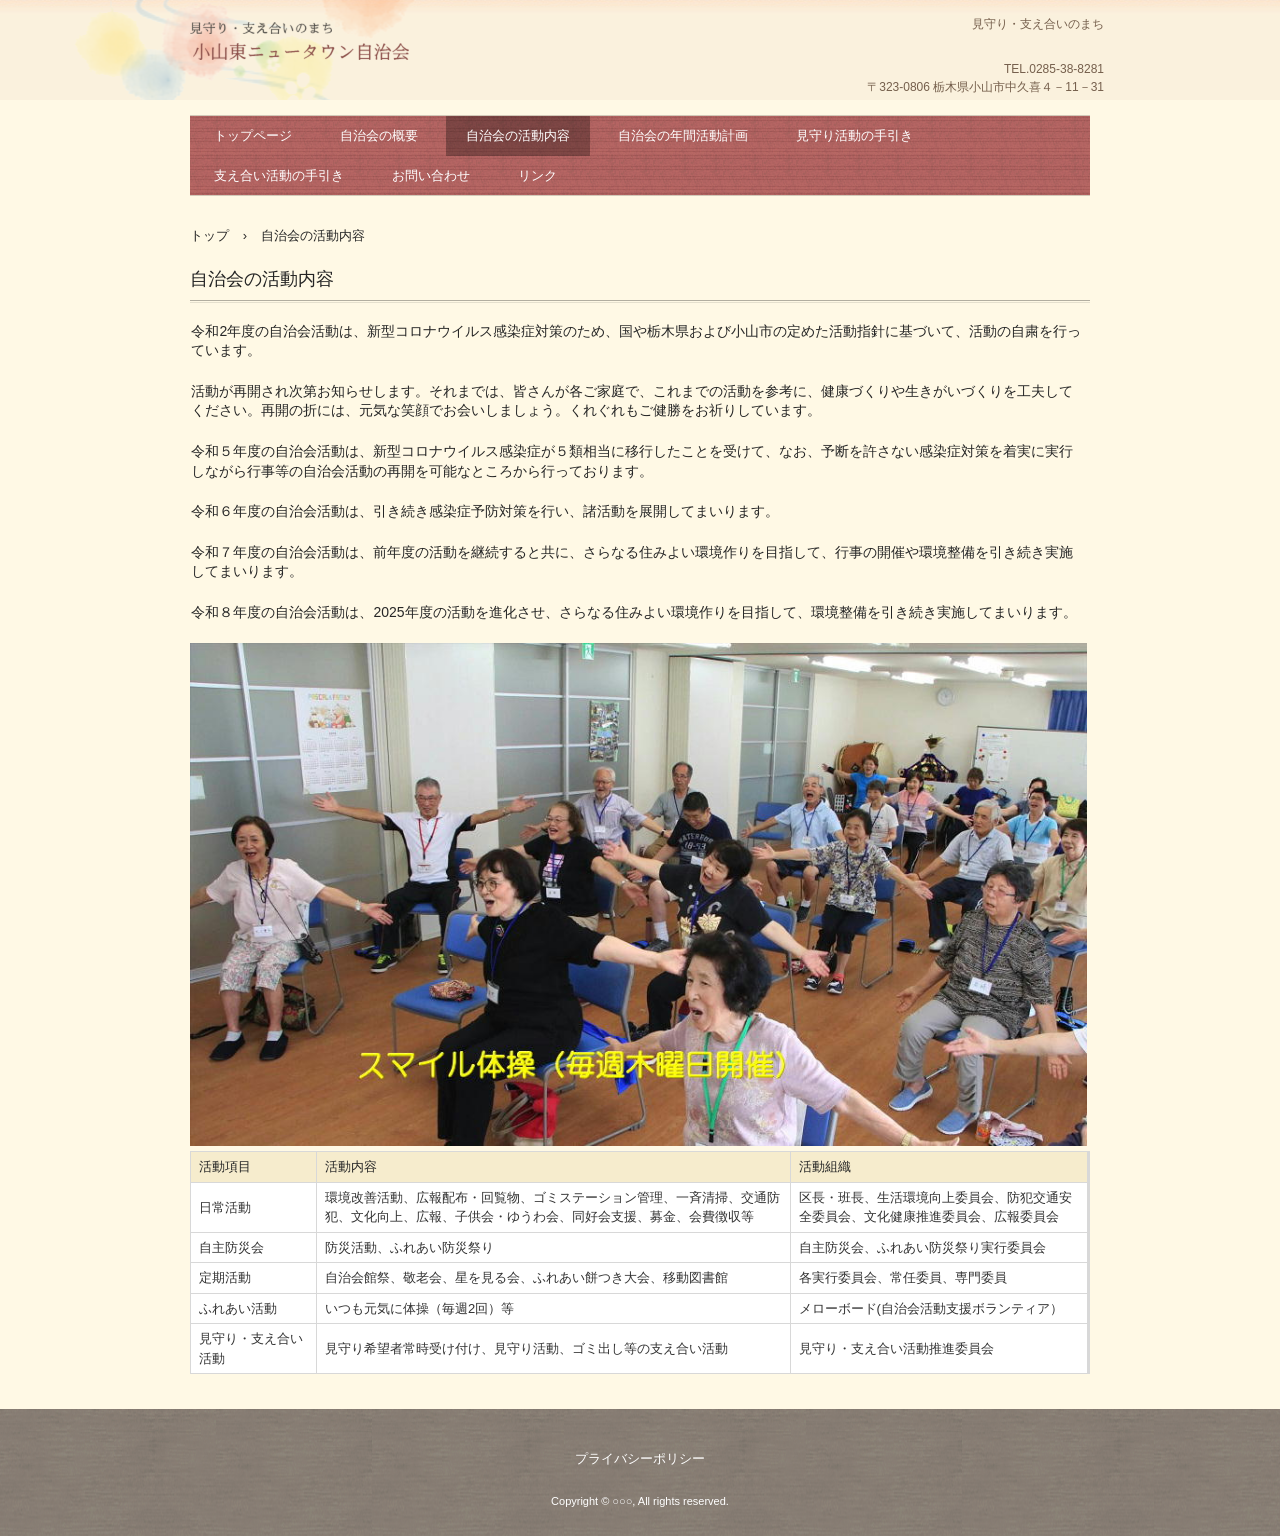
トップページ (253, 135)
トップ (209, 235)
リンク (537, 175)
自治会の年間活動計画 (683, 135)
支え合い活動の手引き (279, 175)
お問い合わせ (431, 175)
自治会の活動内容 (518, 135)
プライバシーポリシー (640, 1458)
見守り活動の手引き (854, 135)
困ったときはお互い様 (300, 45)
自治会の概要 (379, 135)
